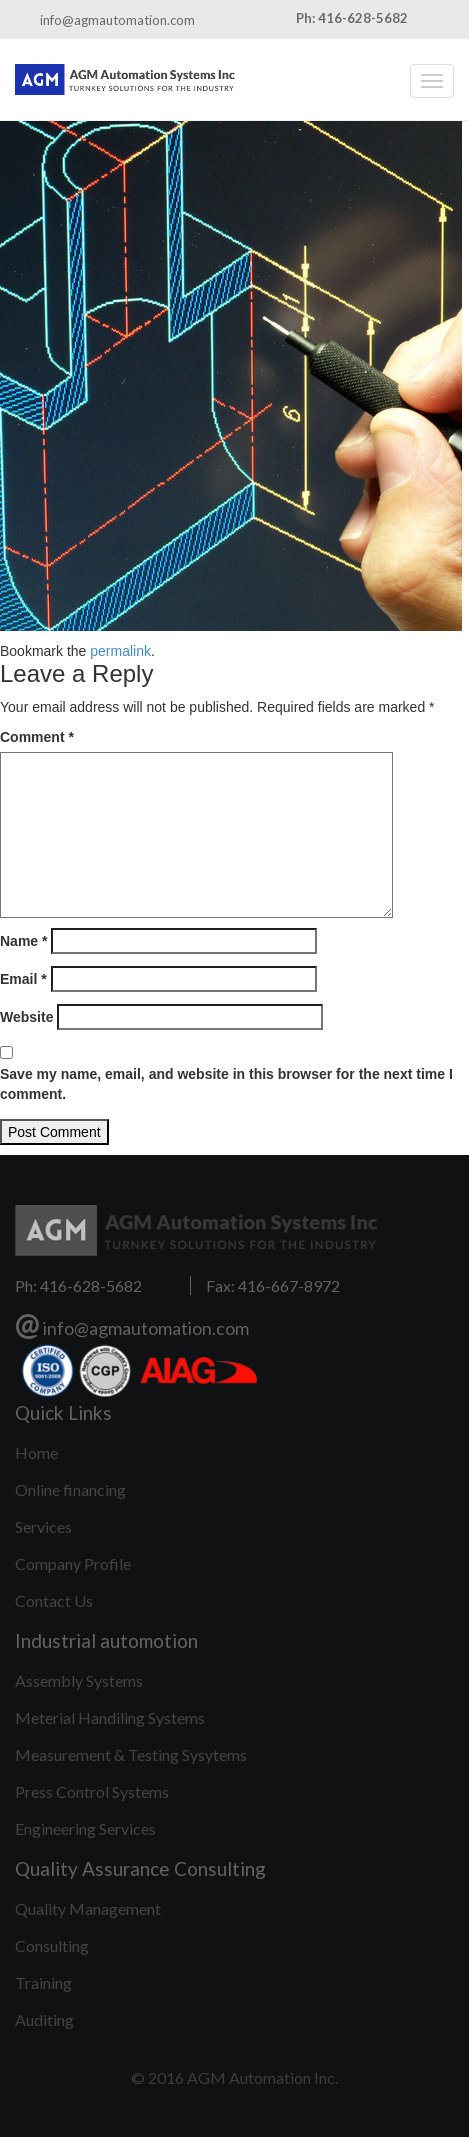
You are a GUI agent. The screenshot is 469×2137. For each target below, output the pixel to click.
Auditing (44, 2019)
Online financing (70, 1489)
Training (43, 1982)
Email (23, 979)
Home (36, 1452)
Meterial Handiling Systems (110, 1717)
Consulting (52, 1945)
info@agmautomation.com (117, 20)
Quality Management (88, 1908)
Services (43, 1526)
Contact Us (54, 1600)
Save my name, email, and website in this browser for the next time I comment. (226, 1084)
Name (23, 941)
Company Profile (73, 1563)
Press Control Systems (92, 1791)
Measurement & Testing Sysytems (131, 1754)
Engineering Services (85, 1828)
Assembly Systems (79, 1680)
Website (26, 1017)
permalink (120, 651)
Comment (37, 737)
